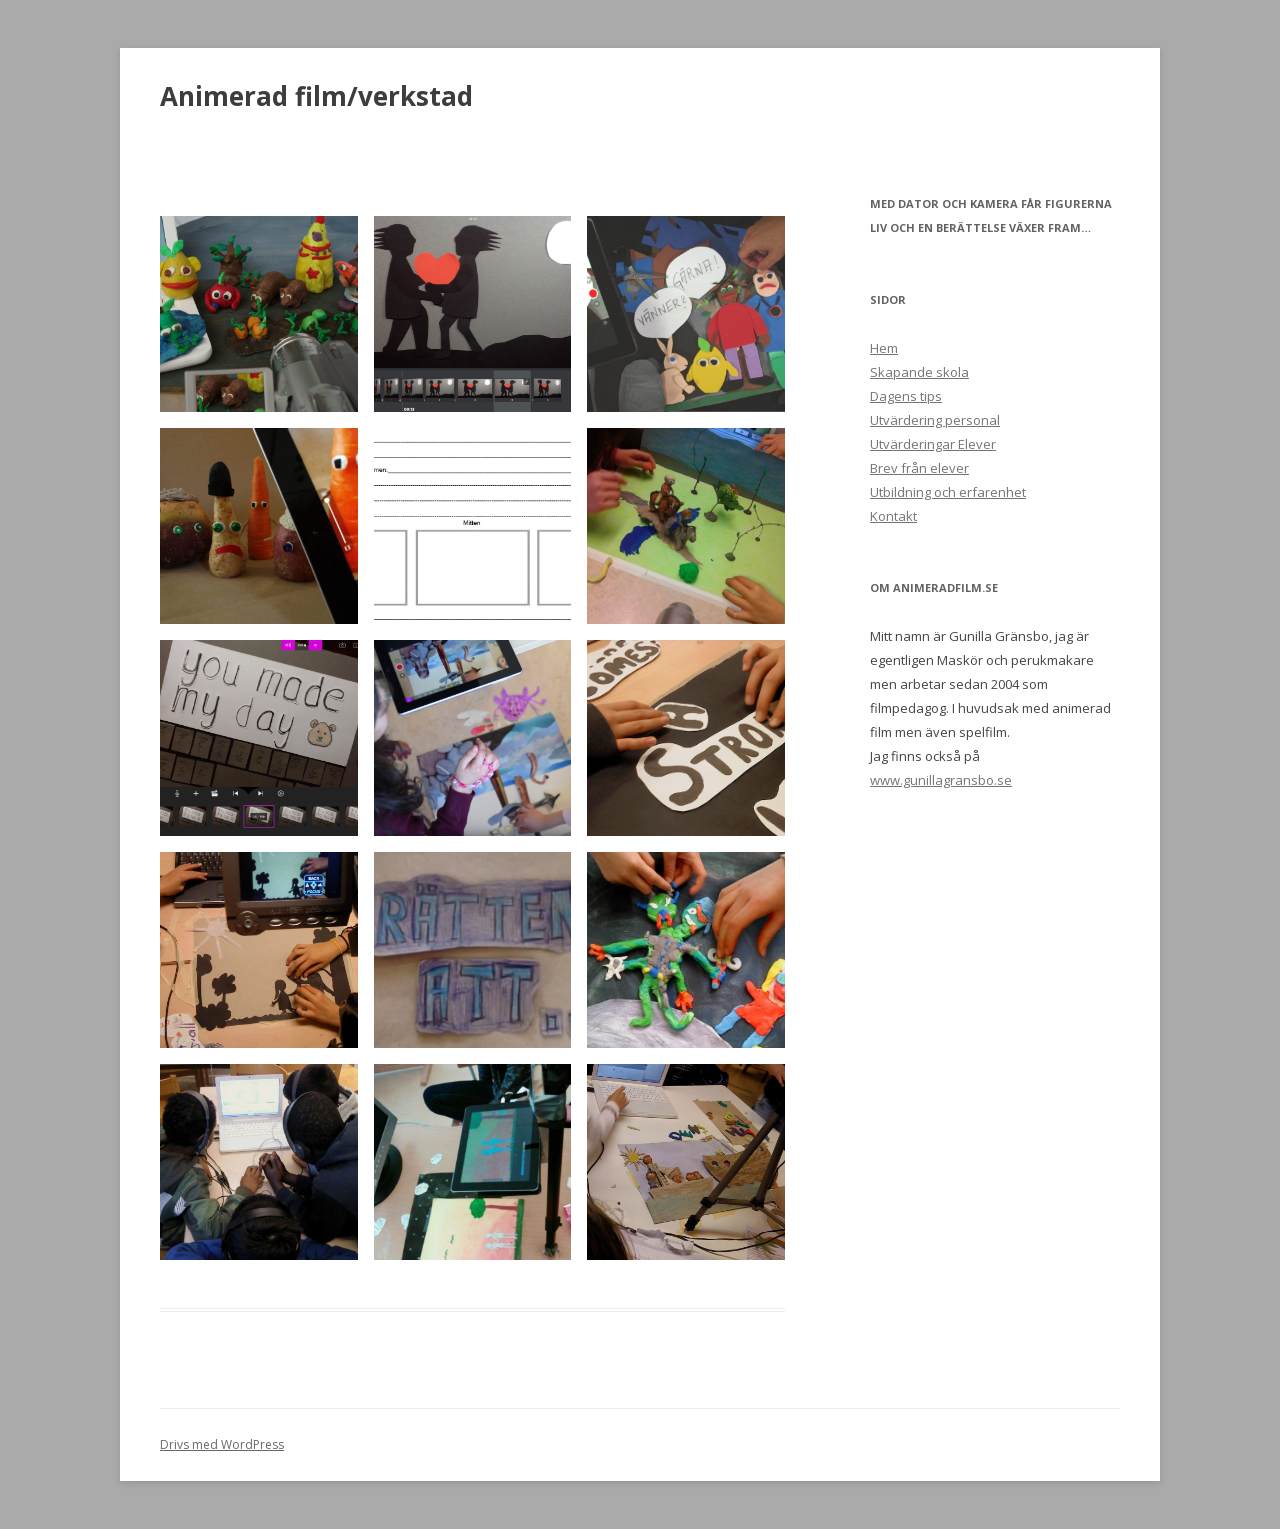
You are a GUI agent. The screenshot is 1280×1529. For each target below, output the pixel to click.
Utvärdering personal (935, 420)
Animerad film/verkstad (316, 96)
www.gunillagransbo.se (941, 780)
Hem (884, 348)
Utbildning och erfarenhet (948, 492)
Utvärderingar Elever (933, 444)
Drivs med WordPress (222, 1444)
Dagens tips (906, 396)
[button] (259, 314)
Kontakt (893, 516)
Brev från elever (919, 468)
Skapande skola (919, 372)
